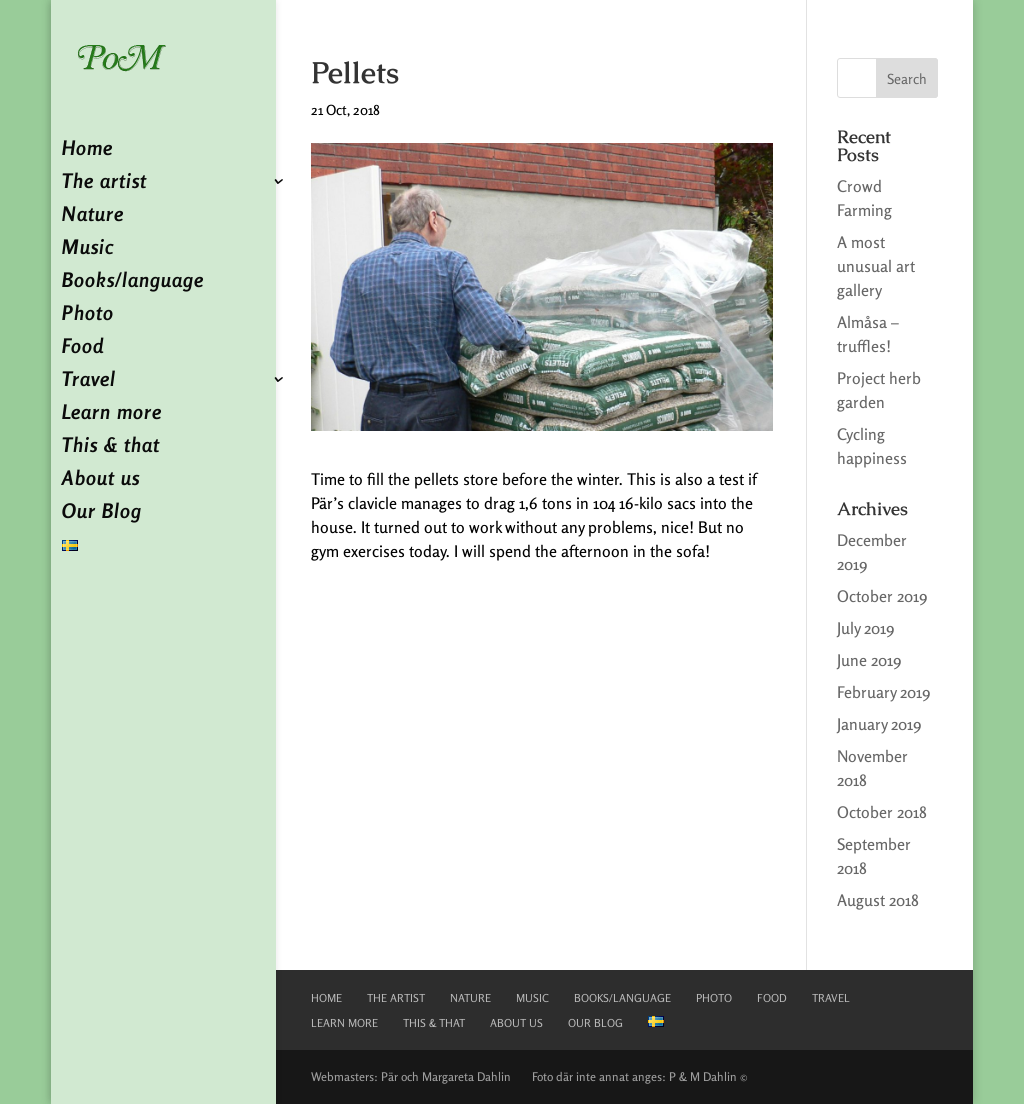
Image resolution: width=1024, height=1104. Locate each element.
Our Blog (102, 513)
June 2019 (869, 660)
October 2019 (882, 596)
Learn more (112, 414)
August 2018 (878, 900)
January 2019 (879, 724)
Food (83, 348)
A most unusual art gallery (876, 266)
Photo (88, 315)
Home (87, 150)
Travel (89, 381)
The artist (104, 183)
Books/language (133, 282)
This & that (111, 447)
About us (101, 480)
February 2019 (883, 692)
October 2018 (882, 812)
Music (88, 249)
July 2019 (865, 628)
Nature (93, 216)
